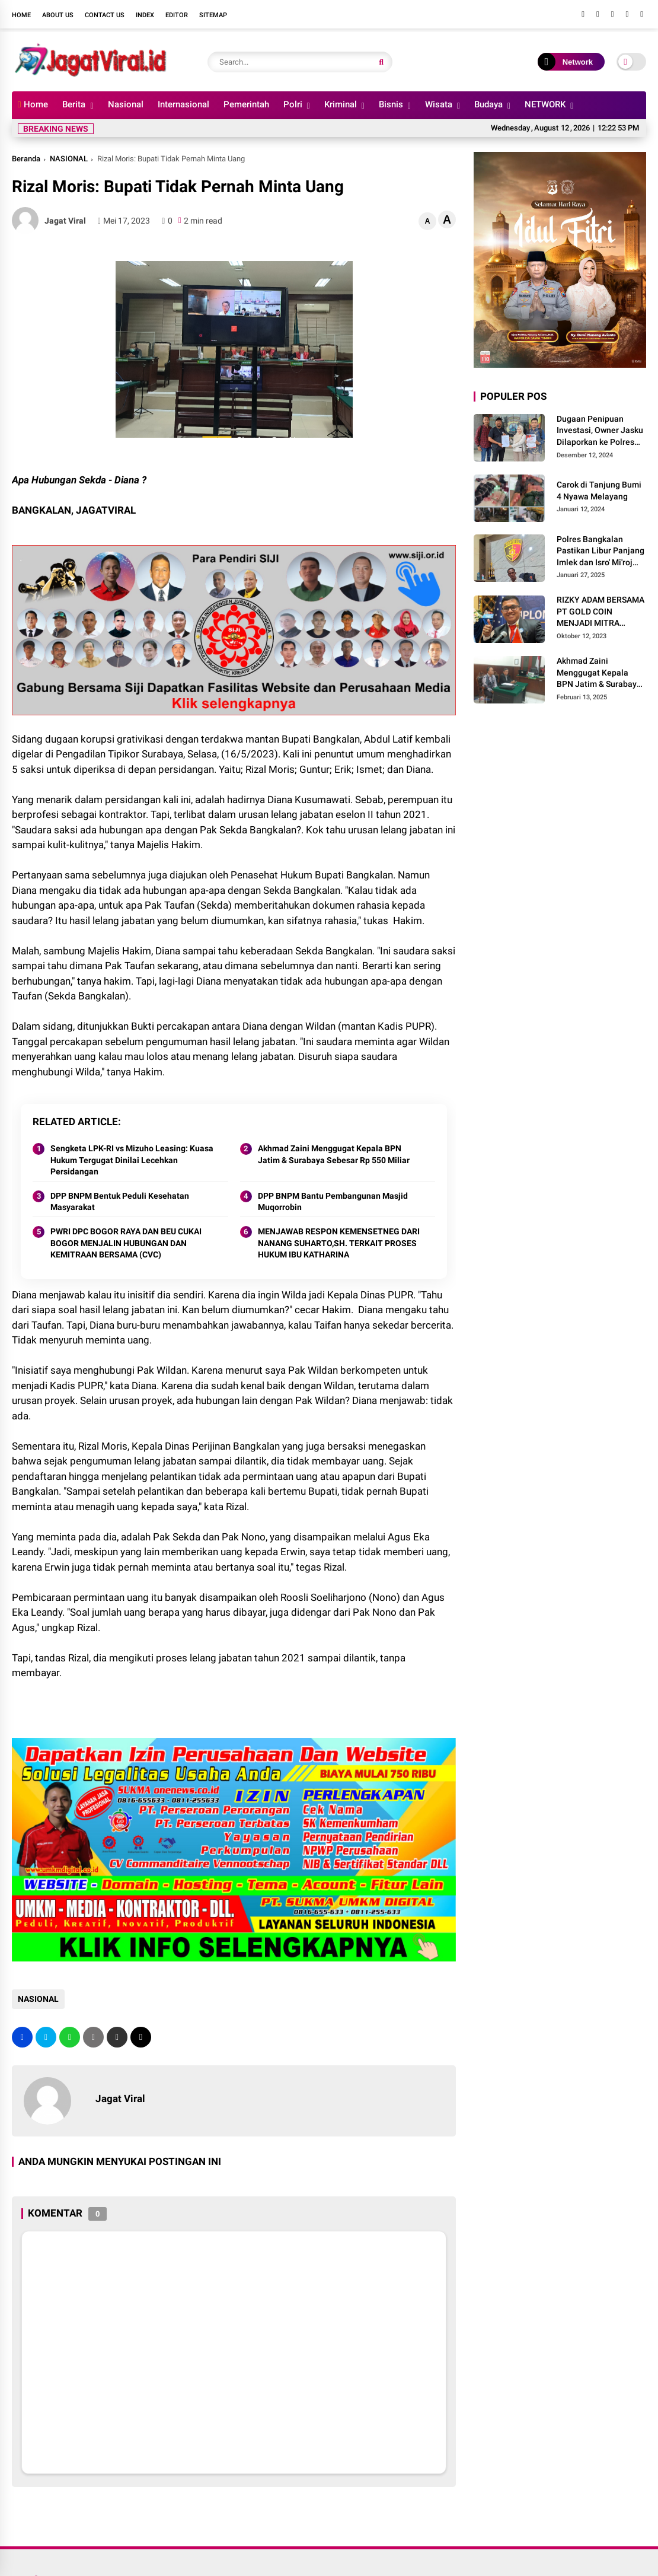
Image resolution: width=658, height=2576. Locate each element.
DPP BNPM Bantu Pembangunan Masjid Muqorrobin (333, 1201)
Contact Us (104, 15)
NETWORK (545, 104)
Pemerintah (246, 104)
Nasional (125, 104)
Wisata (438, 104)
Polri (292, 104)
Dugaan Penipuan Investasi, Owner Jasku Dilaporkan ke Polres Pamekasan (600, 431)
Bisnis (391, 104)
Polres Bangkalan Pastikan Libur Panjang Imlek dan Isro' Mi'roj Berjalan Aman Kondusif (600, 551)
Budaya (488, 104)
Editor (176, 15)
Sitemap (213, 15)
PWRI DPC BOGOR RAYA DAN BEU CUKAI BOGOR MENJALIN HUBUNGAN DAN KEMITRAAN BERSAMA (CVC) (126, 1243)
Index (145, 15)
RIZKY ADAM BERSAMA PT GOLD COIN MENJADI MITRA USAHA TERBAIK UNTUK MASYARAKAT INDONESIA (600, 612)
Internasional (183, 104)
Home (21, 15)
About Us (58, 15)
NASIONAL (69, 158)
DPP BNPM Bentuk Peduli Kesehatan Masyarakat (119, 1201)
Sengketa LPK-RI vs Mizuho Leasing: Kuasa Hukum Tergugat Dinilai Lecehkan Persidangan (131, 1160)
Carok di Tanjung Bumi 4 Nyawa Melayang (599, 490)
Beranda (26, 158)
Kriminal (340, 104)
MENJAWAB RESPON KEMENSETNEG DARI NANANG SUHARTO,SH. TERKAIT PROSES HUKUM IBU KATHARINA (339, 1243)
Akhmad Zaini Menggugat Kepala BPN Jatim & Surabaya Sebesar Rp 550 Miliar (334, 1154)
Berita (73, 104)
